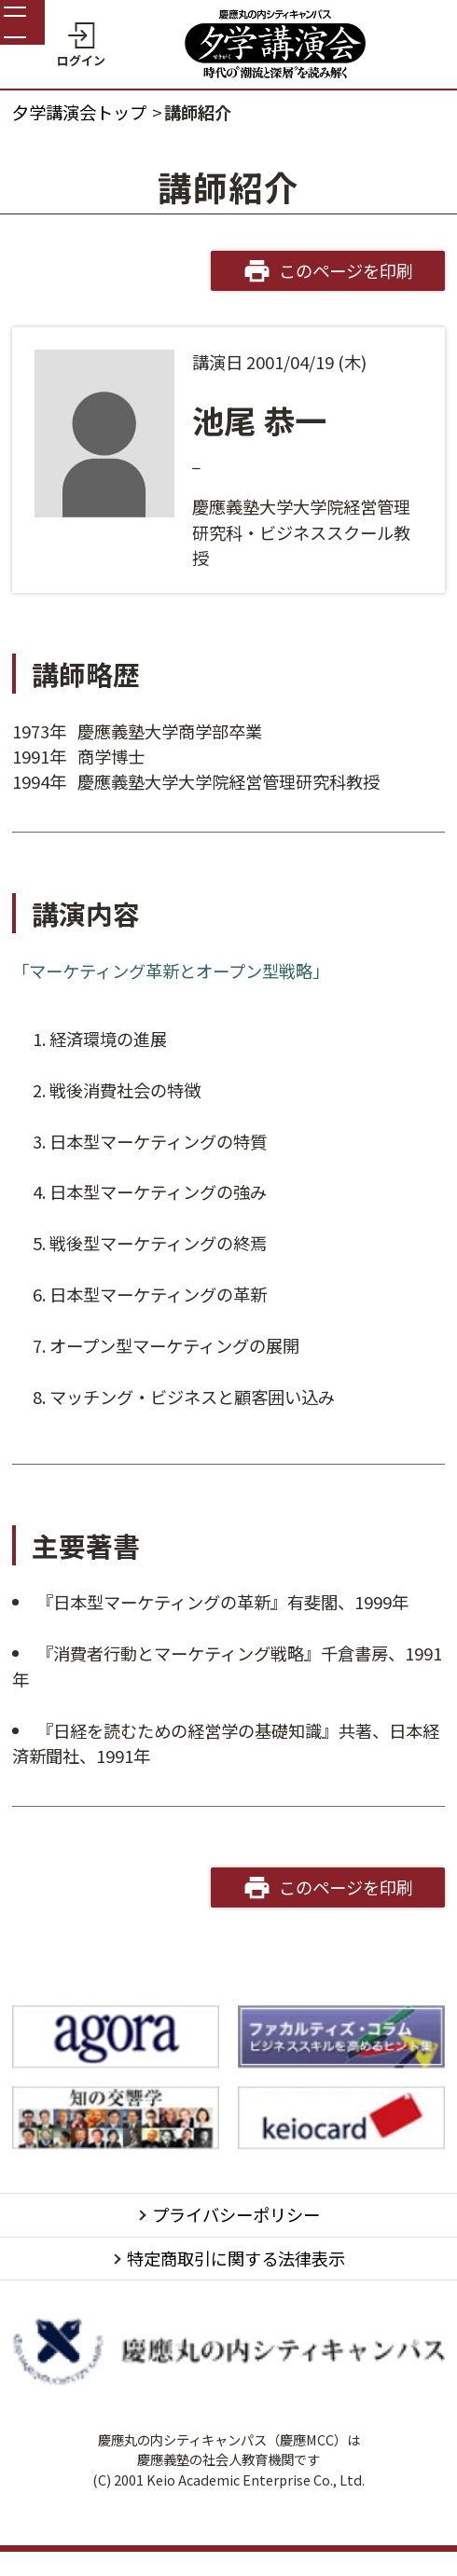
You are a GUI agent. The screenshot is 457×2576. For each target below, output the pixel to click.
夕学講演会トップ (79, 112)
